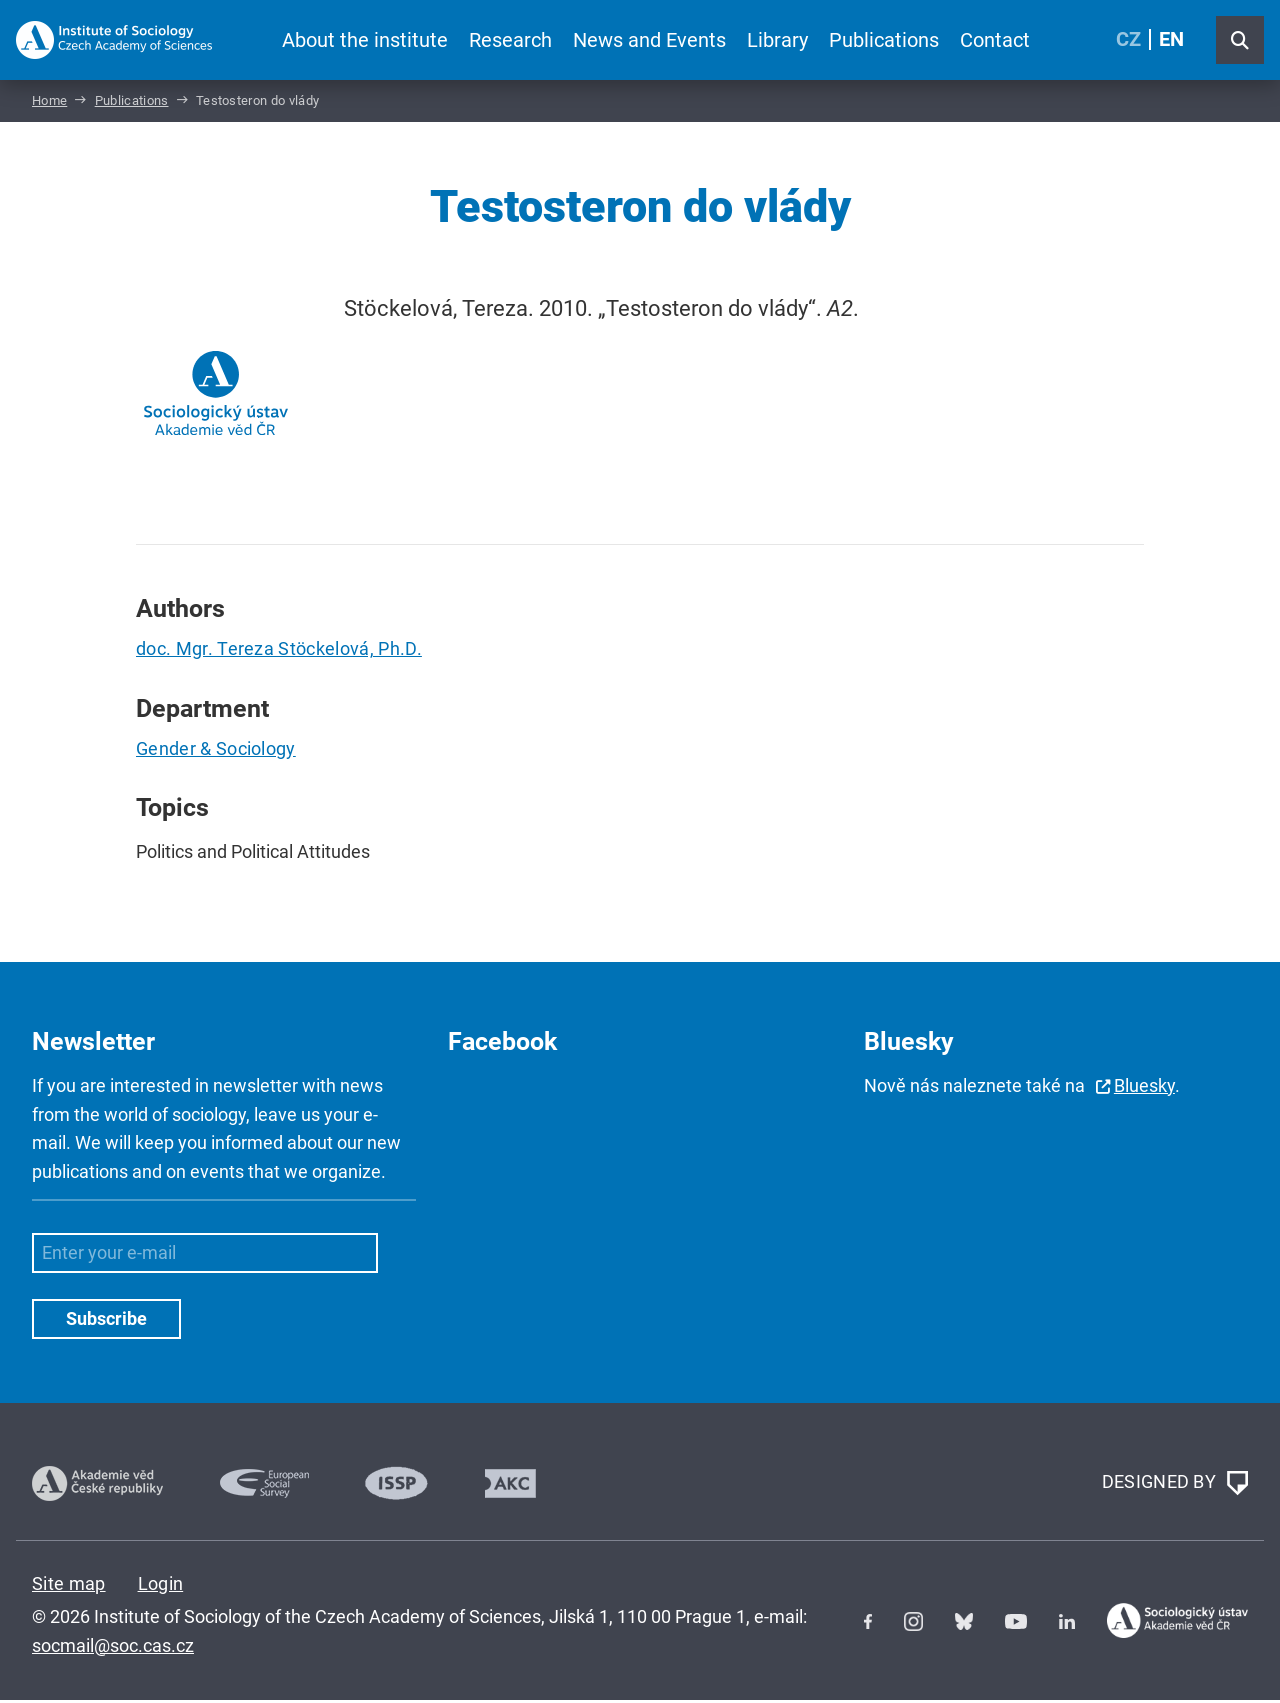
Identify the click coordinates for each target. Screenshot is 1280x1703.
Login (161, 1585)
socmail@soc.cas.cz (113, 1647)
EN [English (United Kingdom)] (1171, 40)
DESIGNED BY (1175, 1486)
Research (510, 40)
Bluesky (1144, 1088)
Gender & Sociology (216, 751)
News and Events (649, 40)
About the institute (365, 40)
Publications (884, 40)
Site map (69, 1585)
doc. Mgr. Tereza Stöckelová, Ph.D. (279, 651)
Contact (995, 40)
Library (777, 40)
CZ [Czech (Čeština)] (1128, 40)
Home (49, 103)
